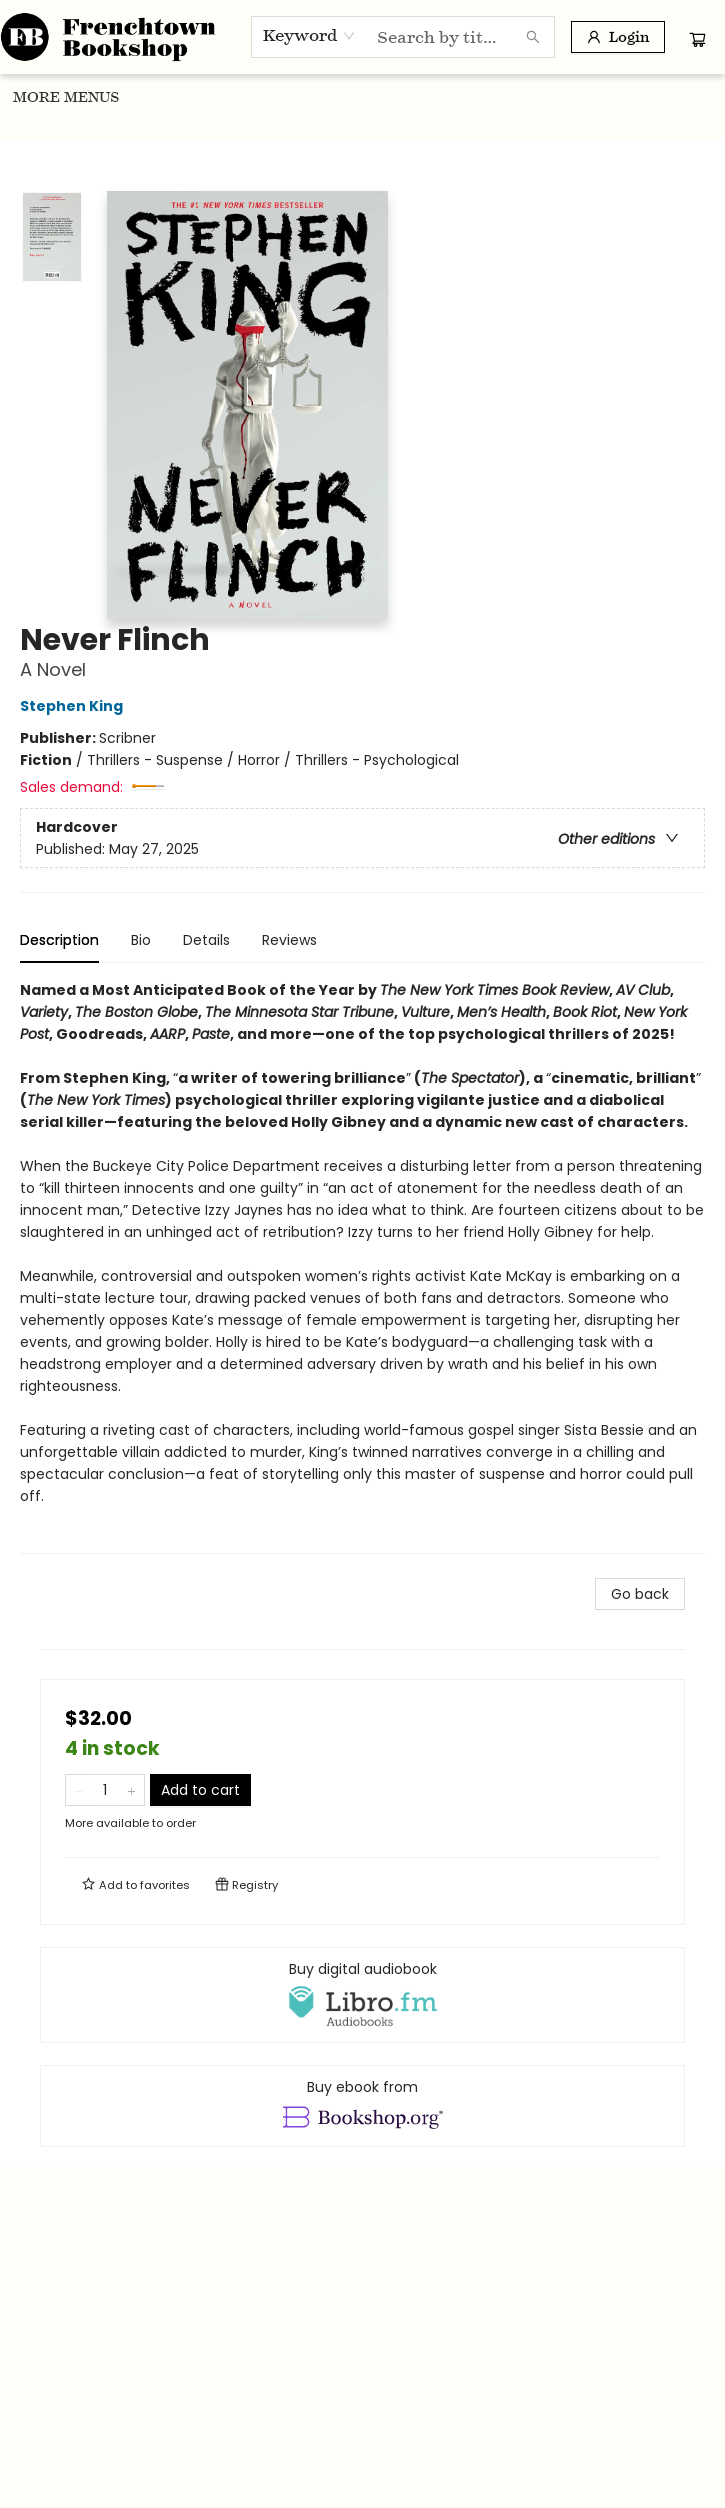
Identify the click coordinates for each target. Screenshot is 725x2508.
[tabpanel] (362, 1266)
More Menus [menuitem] (635, 97)
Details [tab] (206, 940)
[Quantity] (105, 1790)
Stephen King (74, 706)
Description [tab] (59, 940)
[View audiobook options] (362, 1995)
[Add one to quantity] (131, 1790)
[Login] (618, 37)
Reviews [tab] (289, 940)
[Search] (533, 37)
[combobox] (309, 36)
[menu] (362, 97)
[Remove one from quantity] (78, 1790)
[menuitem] (37, 97)
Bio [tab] (141, 940)
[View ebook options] (362, 2106)
